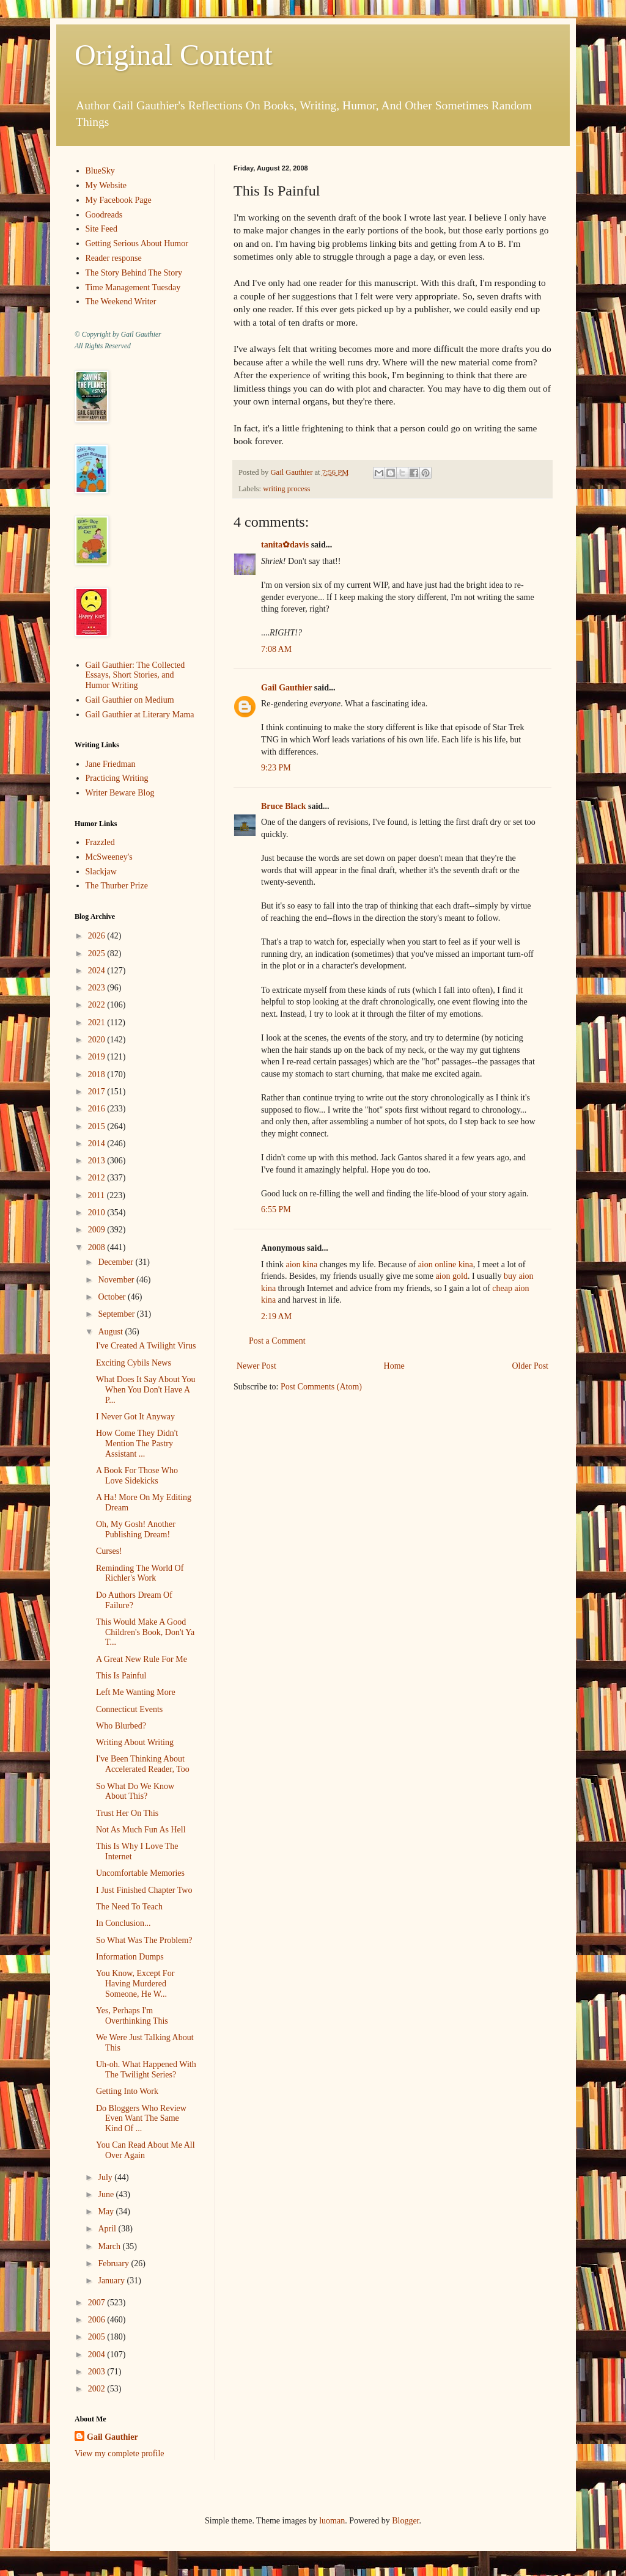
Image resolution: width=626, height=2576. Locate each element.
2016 (98, 1108)
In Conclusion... (123, 1923)
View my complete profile (119, 2453)
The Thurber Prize (117, 885)
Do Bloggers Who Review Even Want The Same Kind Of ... (141, 2119)
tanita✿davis (285, 544)
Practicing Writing (117, 778)
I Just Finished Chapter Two (144, 1890)
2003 (98, 2371)
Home (394, 1365)
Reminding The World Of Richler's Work (139, 1573)
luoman (332, 2520)
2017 (98, 1091)
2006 (98, 2319)
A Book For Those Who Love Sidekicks (137, 1475)
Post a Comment (277, 1340)
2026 (98, 935)
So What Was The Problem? (144, 1940)
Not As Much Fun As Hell (141, 1829)
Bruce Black (283, 806)
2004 (98, 2354)
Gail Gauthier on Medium (130, 699)
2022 (98, 1004)
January (112, 2280)
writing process (286, 489)
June (107, 2194)
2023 (98, 987)
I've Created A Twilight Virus (146, 1345)
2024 (98, 970)
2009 (98, 1229)
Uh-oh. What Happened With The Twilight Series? (146, 2069)
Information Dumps (130, 1956)
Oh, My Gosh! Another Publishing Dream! (135, 1529)
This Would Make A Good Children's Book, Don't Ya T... (145, 1632)
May (107, 2211)
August (111, 1331)
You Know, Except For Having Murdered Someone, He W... (135, 1984)
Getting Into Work (127, 2091)
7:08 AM (276, 649)
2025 (98, 953)
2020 (98, 1039)
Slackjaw (101, 871)
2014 (98, 1143)
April (108, 2228)
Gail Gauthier (286, 687)
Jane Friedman (111, 764)
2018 (98, 1074)
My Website (106, 185)
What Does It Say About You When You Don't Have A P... (146, 1390)
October (113, 1296)
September (117, 1314)
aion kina (301, 1264)
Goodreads (104, 214)
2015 (98, 1126)
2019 (98, 1056)
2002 (98, 2388)
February (114, 2263)
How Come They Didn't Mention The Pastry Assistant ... (137, 1443)
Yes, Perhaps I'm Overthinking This (132, 2015)
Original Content (174, 54)
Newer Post (256, 1365)
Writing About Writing (135, 1742)
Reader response (114, 258)
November (117, 1279)
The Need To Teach (129, 1906)
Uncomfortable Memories (140, 1873)
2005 (98, 2336)
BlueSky (100, 170)
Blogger (405, 2520)
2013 (98, 1160)
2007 (98, 2302)
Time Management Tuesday (133, 287)
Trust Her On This (127, 1813)
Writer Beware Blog (120, 792)
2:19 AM (276, 1316)
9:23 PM (276, 767)
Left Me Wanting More (135, 1692)
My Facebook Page (119, 200)
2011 (97, 1195)
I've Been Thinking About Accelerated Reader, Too (143, 1764)
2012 (98, 1177)
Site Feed (102, 228)
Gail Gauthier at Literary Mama (140, 714)
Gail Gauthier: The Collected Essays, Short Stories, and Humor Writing (135, 675)
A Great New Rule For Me (141, 1659)
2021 (98, 1022)
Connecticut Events (129, 1709)
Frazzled (100, 842)
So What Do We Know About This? (135, 1791)
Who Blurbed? (121, 1725)
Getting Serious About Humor (137, 243)
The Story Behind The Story (134, 272)
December (116, 1262)
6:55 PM (276, 1209)
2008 (98, 1247)
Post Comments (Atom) (321, 1386)
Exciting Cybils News (133, 1362)
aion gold (451, 1276)
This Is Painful (121, 1675)
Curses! (109, 1551)
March (110, 2246)
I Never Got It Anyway (135, 1416)
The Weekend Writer (121, 301)
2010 (98, 1212)
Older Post (530, 1365)
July (106, 2177)
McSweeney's (109, 857)
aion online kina (445, 1264)
